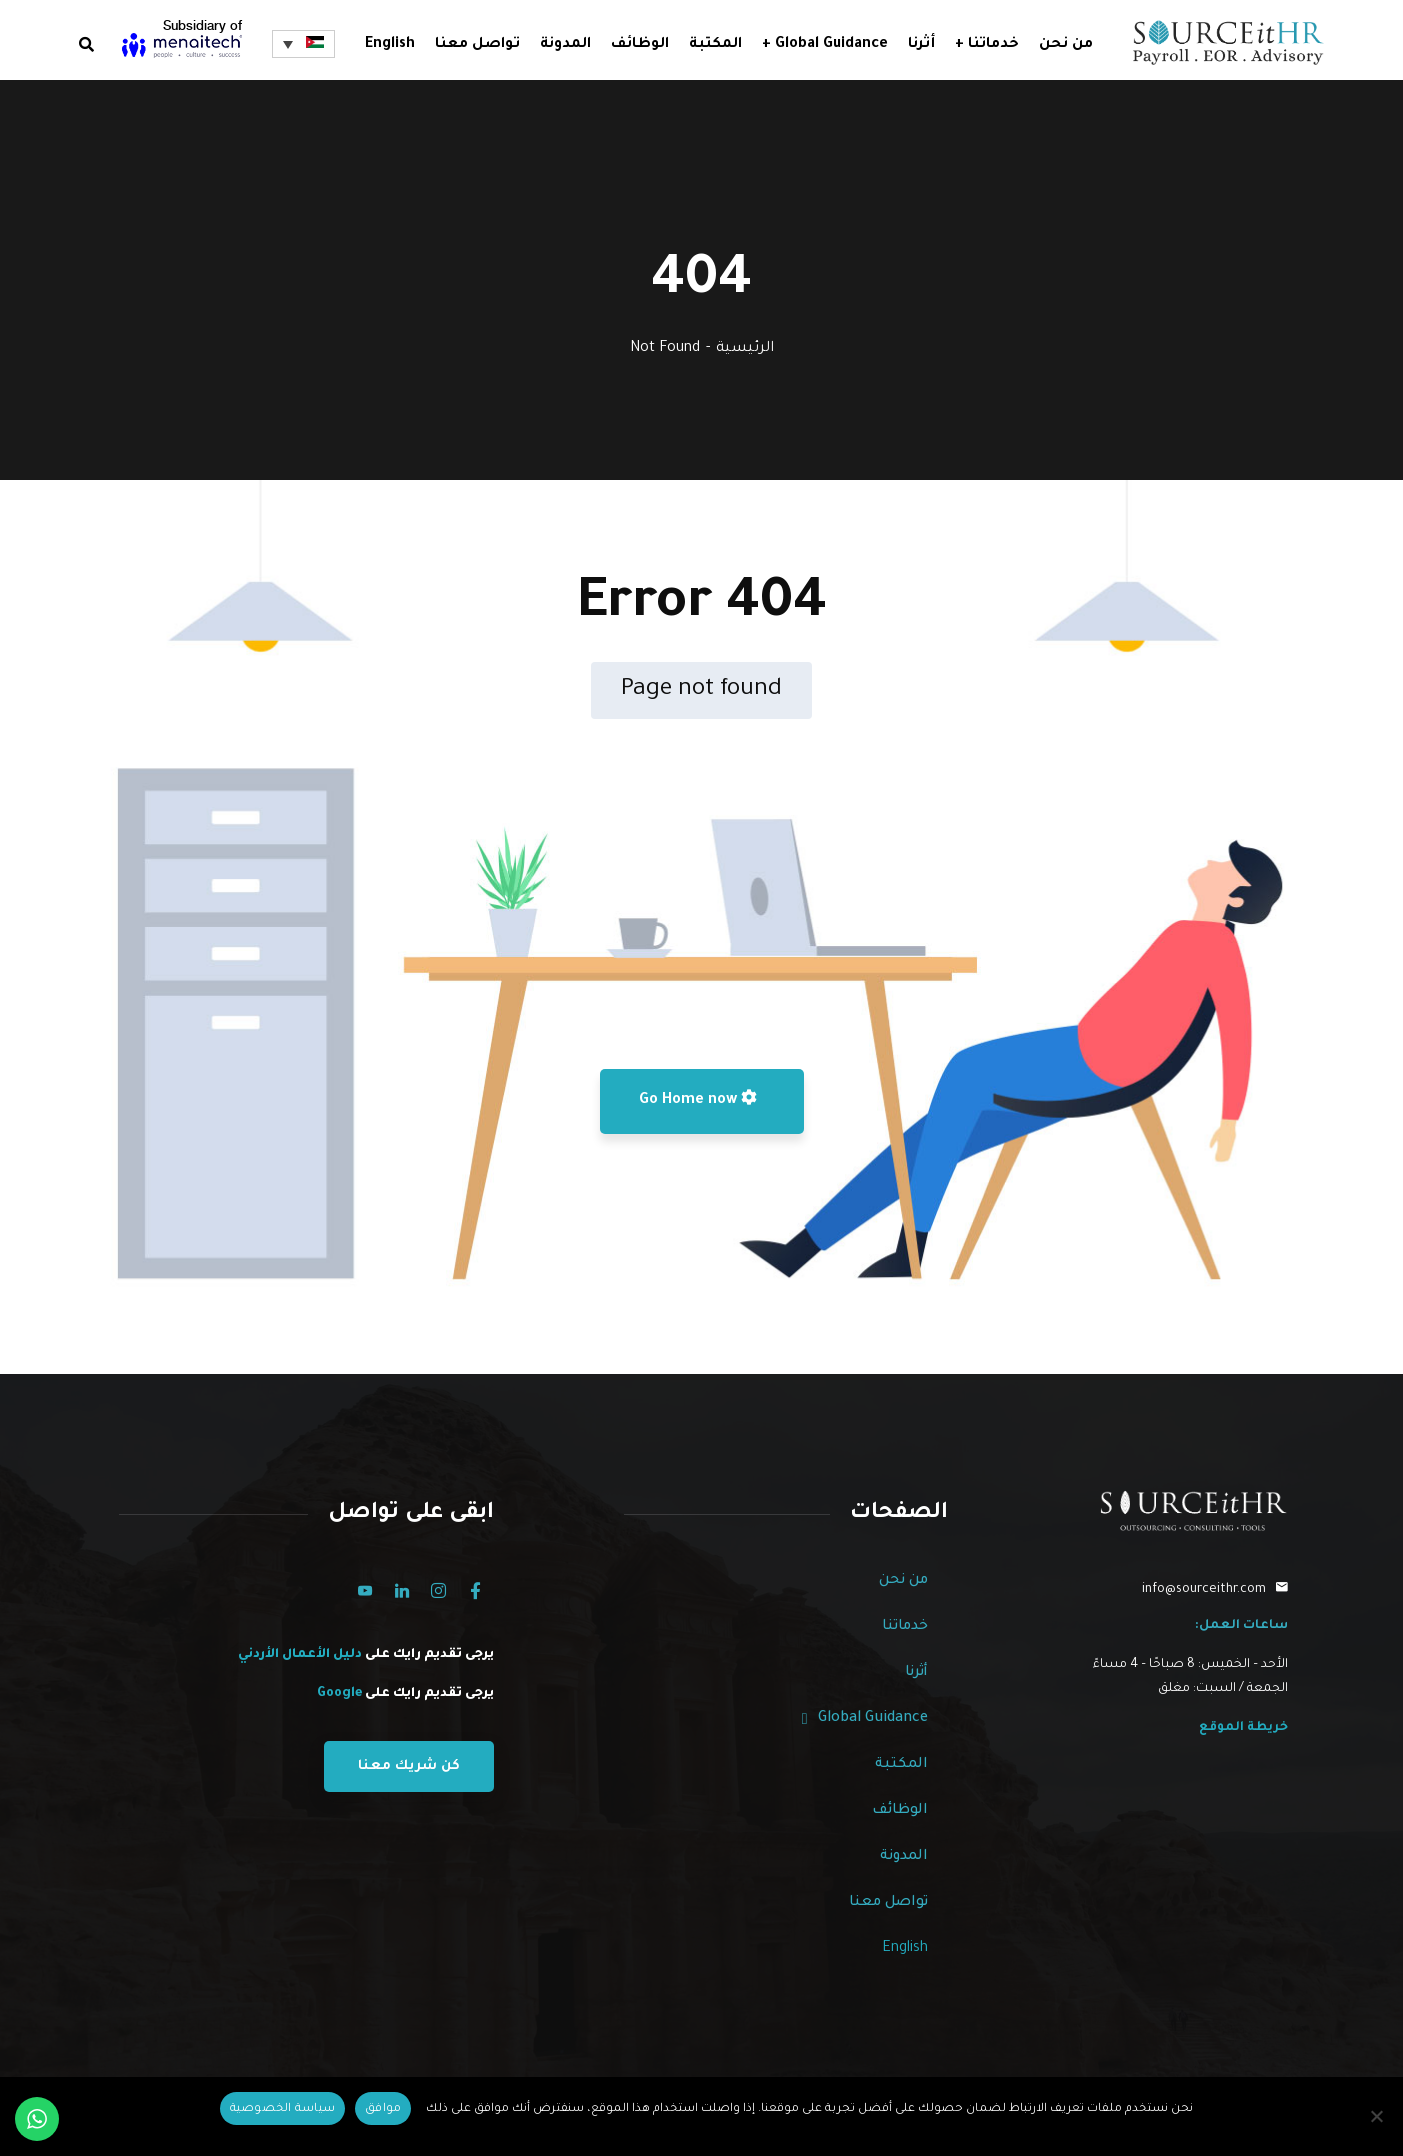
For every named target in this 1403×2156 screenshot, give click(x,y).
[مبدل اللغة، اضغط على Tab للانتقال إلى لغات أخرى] (303, 44)
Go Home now (698, 1099)
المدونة (904, 1857)
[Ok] (383, 2108)
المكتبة (901, 1765)
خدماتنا (905, 1627)
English (390, 45)
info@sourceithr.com (1204, 1590)
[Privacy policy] (283, 2108)
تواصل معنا (888, 1903)
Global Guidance (865, 1719)
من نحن (903, 1581)
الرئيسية (745, 349)
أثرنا (916, 1673)
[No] (1378, 2116)
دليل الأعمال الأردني (301, 1655)
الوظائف (900, 1811)
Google (339, 1694)
